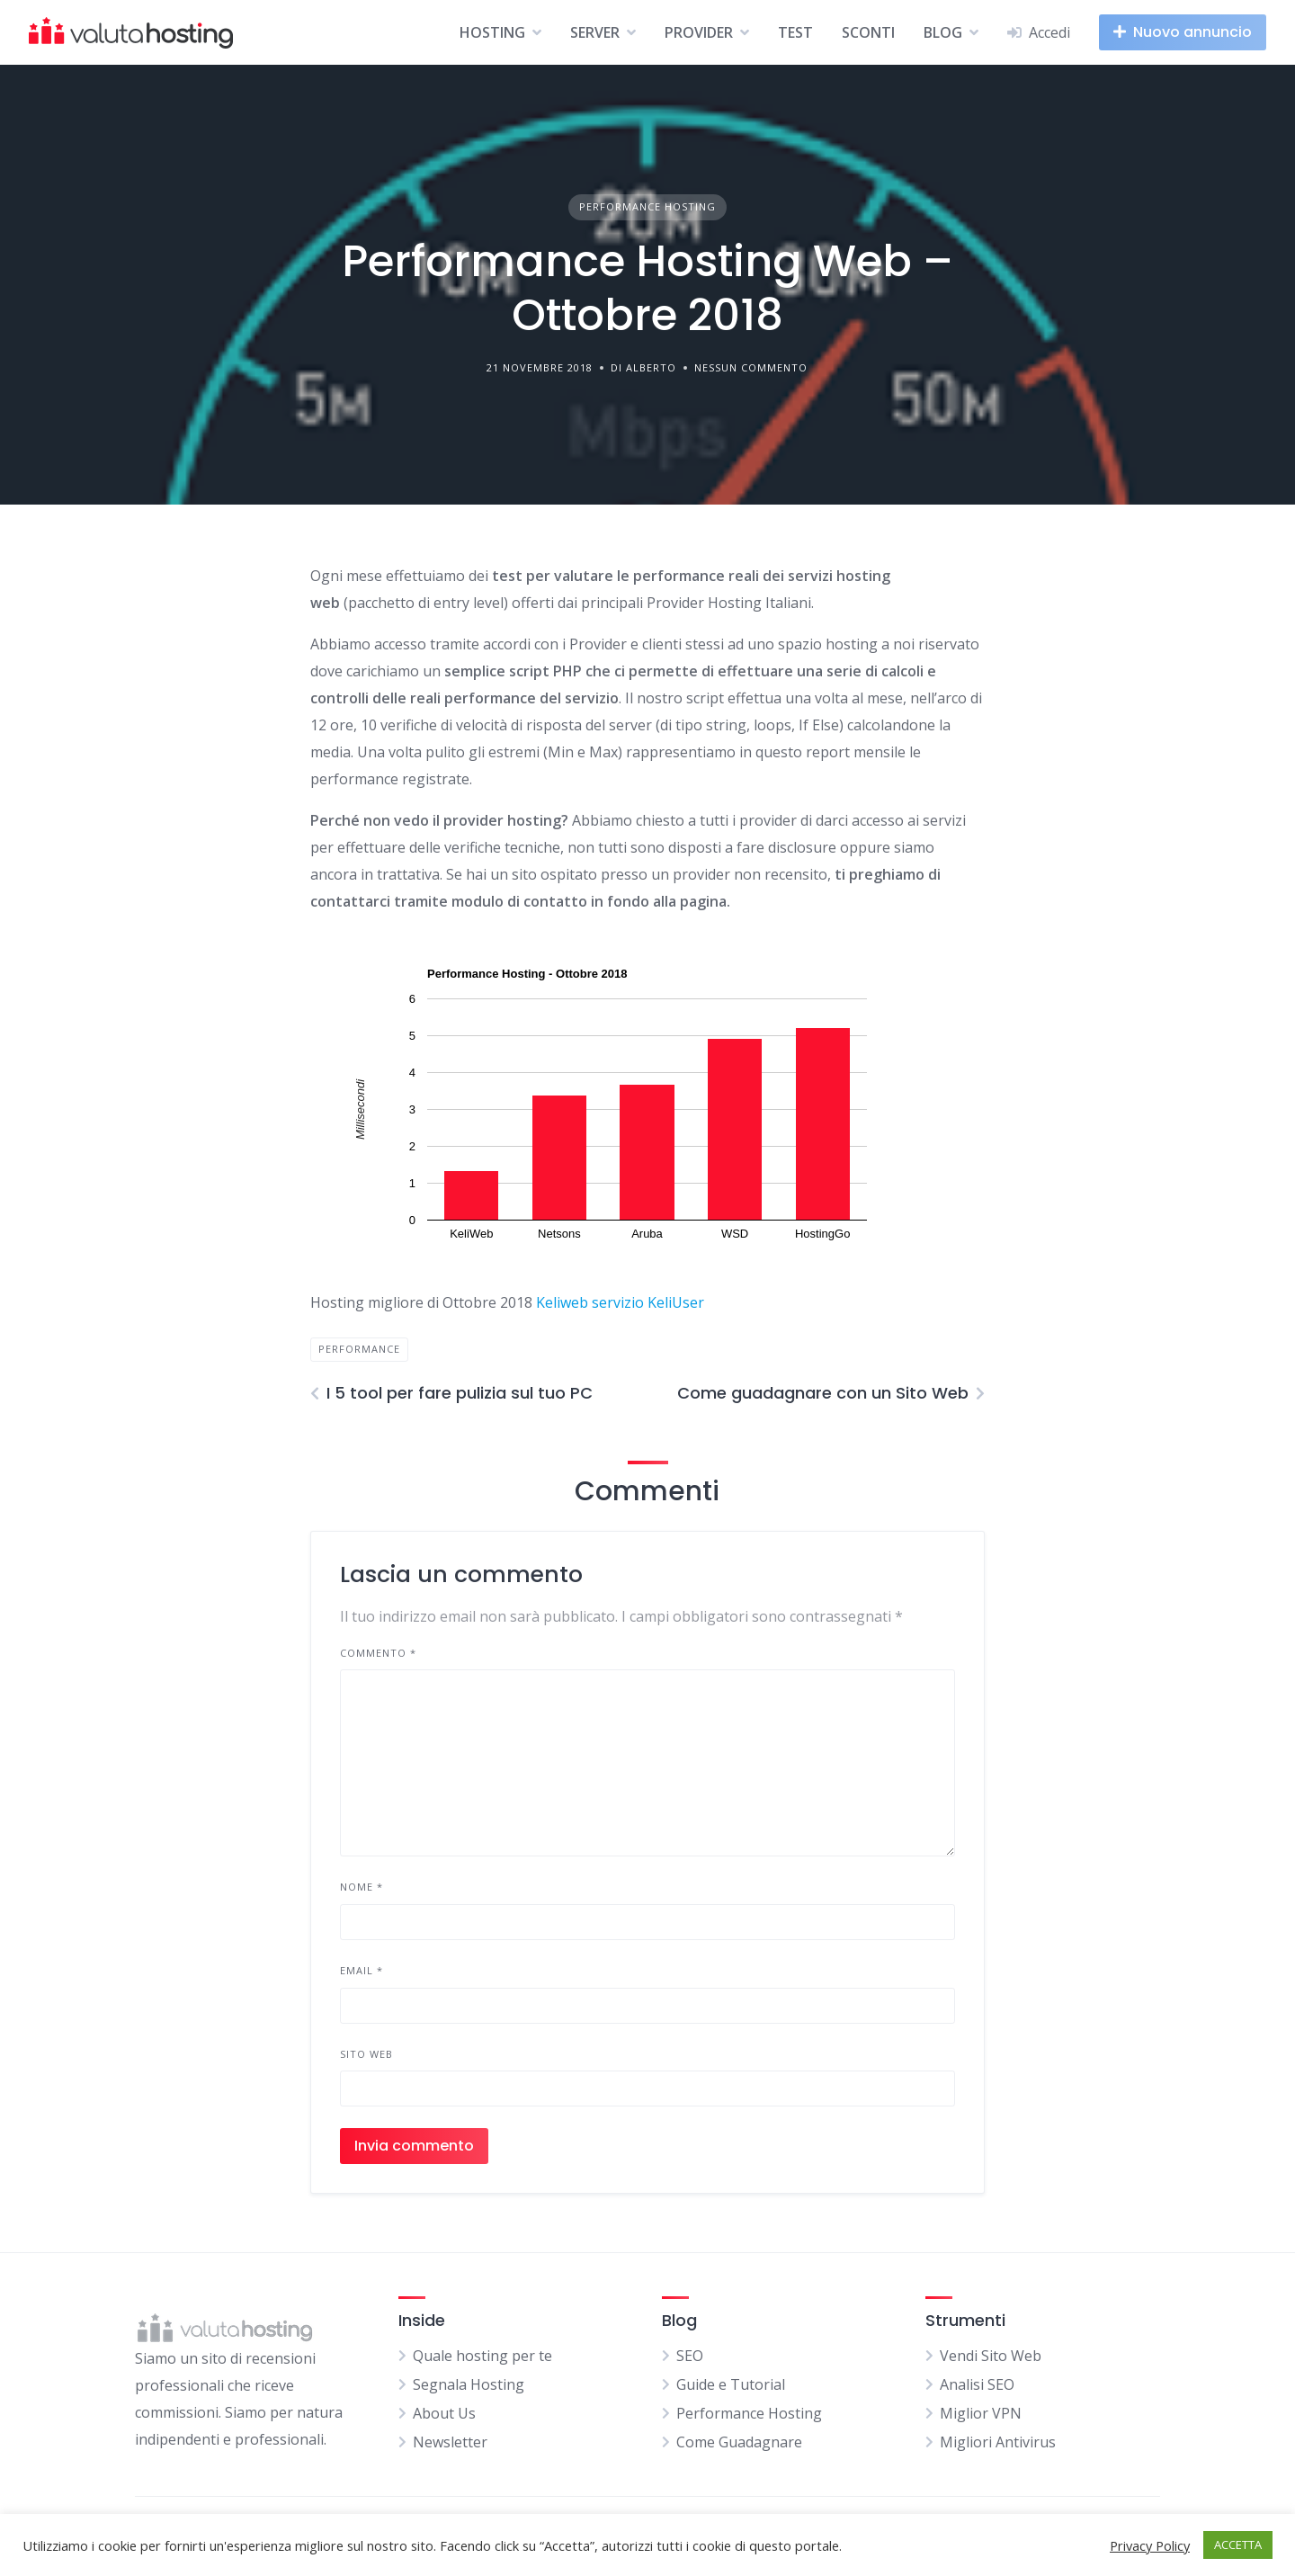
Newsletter (450, 2442)
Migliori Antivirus (998, 2442)
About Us (444, 2413)
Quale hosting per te (482, 2356)
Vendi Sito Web (990, 2356)
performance (359, 1348)
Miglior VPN (981, 2413)
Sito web (366, 2054)
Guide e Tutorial (730, 2384)
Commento (378, 1652)
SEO (689, 2356)
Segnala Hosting (468, 2384)
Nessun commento (751, 367)
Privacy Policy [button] (1150, 2545)
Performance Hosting (647, 206)
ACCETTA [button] (1238, 2544)
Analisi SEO (977, 2384)
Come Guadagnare (739, 2442)
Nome (361, 1886)
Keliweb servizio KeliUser (620, 1302)
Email (361, 1970)
